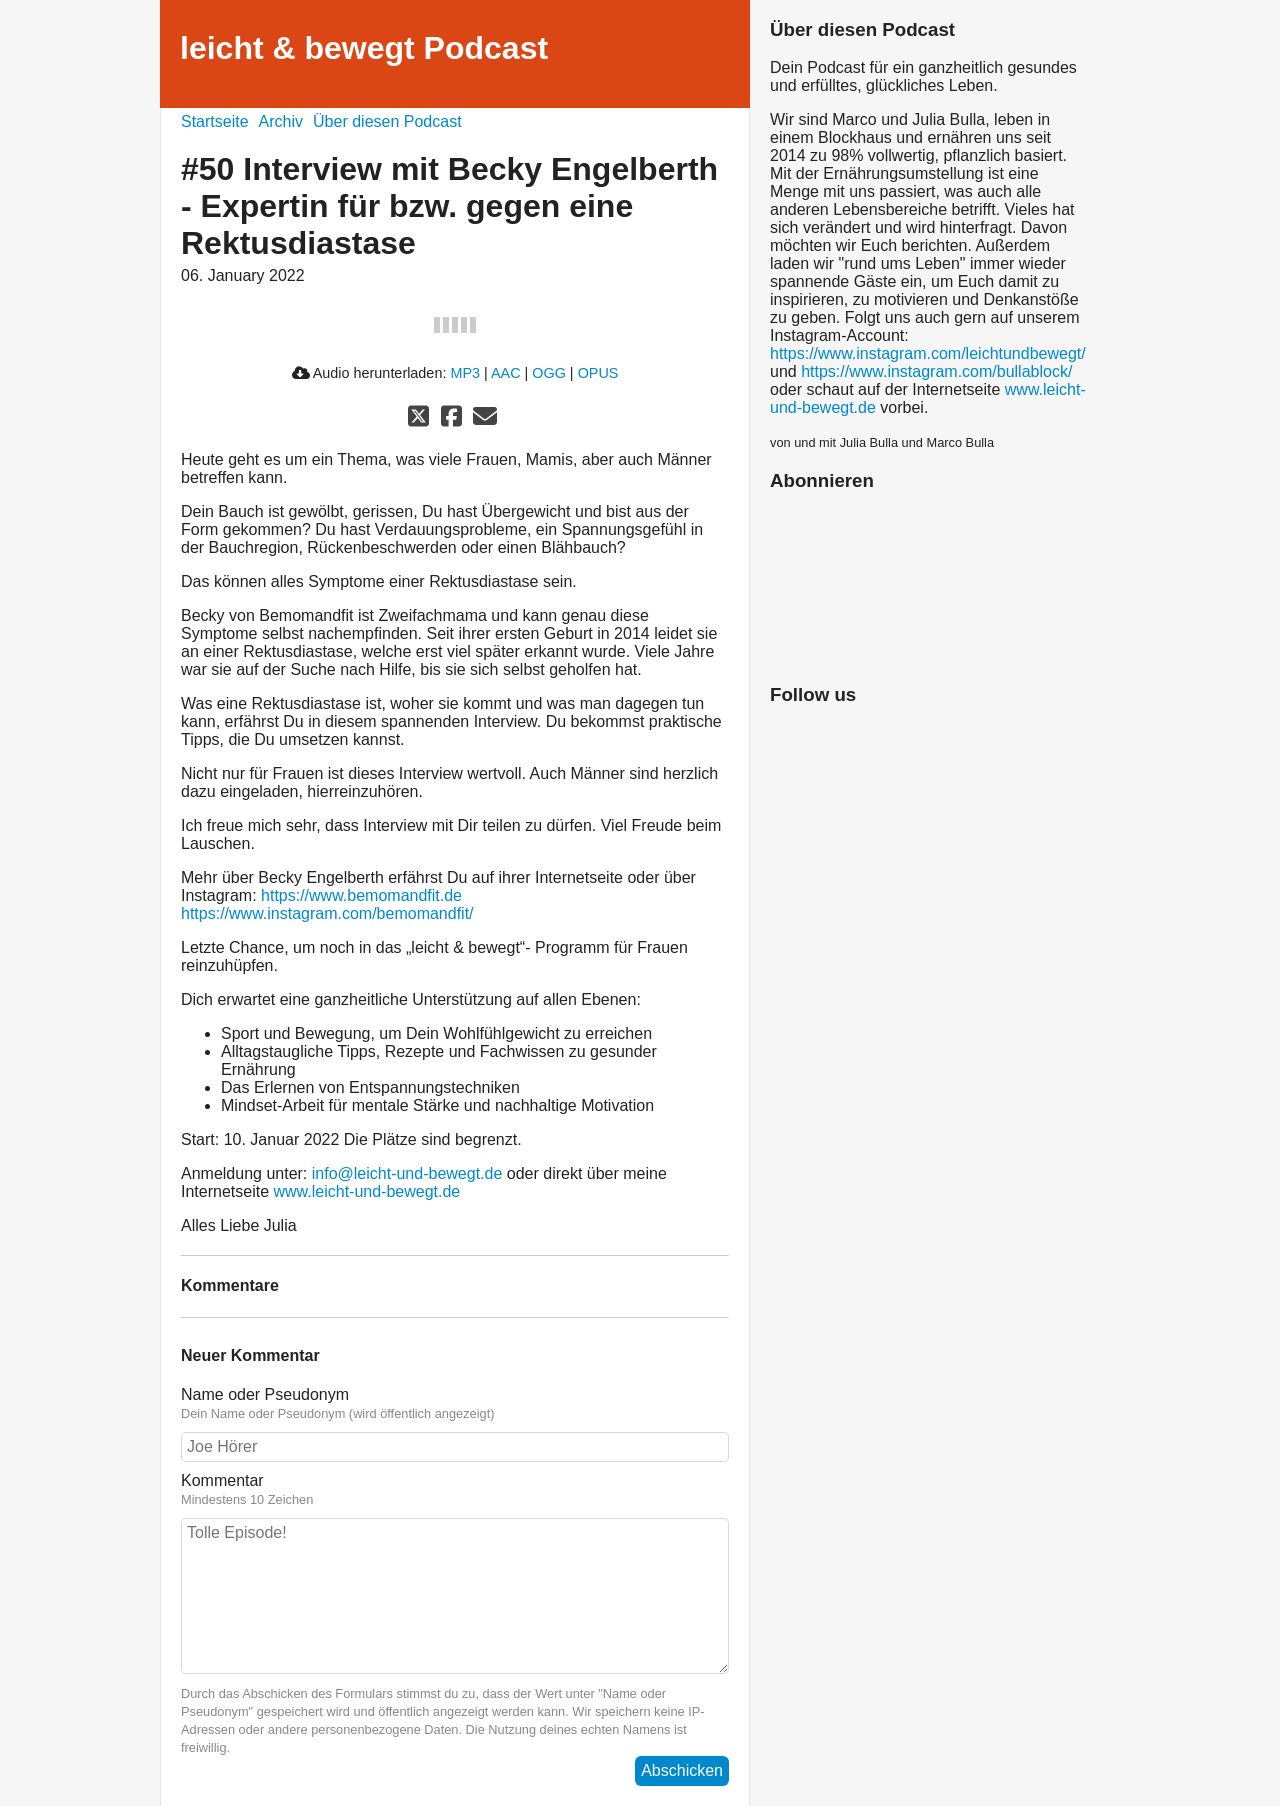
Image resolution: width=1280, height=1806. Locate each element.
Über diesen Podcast (387, 121)
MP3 (465, 373)
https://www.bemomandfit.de (361, 895)
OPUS (598, 373)
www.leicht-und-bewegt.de (367, 1191)
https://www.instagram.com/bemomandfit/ (327, 913)
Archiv (281, 121)
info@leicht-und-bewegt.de (407, 1173)
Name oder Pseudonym (265, 1394)
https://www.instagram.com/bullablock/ (936, 371)
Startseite (215, 121)
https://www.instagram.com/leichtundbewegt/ (928, 353)
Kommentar (222, 1480)
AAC (506, 373)
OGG (549, 373)
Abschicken (682, 1770)
